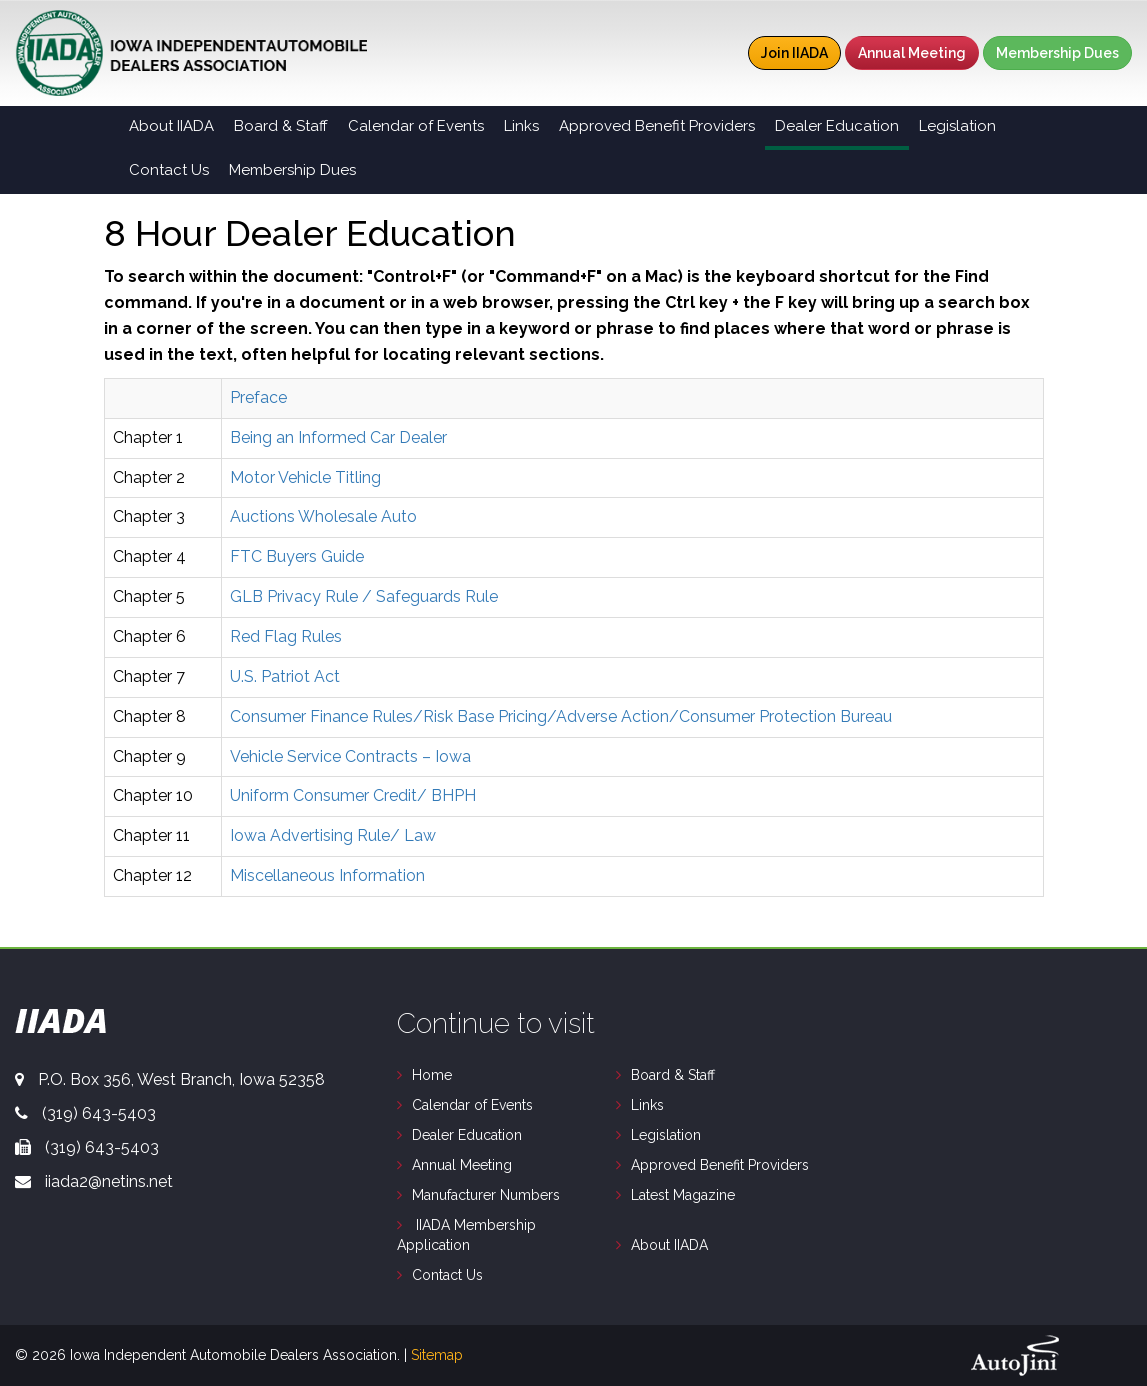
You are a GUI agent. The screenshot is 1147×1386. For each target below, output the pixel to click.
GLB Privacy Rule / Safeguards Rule (364, 596)
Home (432, 1075)
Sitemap (437, 1355)
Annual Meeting (912, 53)
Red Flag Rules (286, 636)
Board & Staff (673, 1075)
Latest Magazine (683, 1195)
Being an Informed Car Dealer (338, 437)
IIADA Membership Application (466, 1235)
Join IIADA (794, 53)
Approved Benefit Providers (720, 1165)
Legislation (666, 1135)
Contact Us (447, 1275)
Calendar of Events (472, 1105)
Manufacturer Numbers (486, 1195)
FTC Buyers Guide (297, 556)
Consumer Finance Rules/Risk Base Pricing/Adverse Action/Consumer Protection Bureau (561, 716)
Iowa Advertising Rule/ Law (333, 835)
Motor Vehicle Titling (305, 477)
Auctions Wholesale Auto (323, 516)
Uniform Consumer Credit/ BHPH (353, 795)
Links (647, 1105)
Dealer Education (467, 1135)
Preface (258, 397)
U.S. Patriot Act (285, 676)
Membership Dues (1057, 53)
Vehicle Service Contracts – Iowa (350, 756)
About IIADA (669, 1245)
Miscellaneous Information (327, 875)
